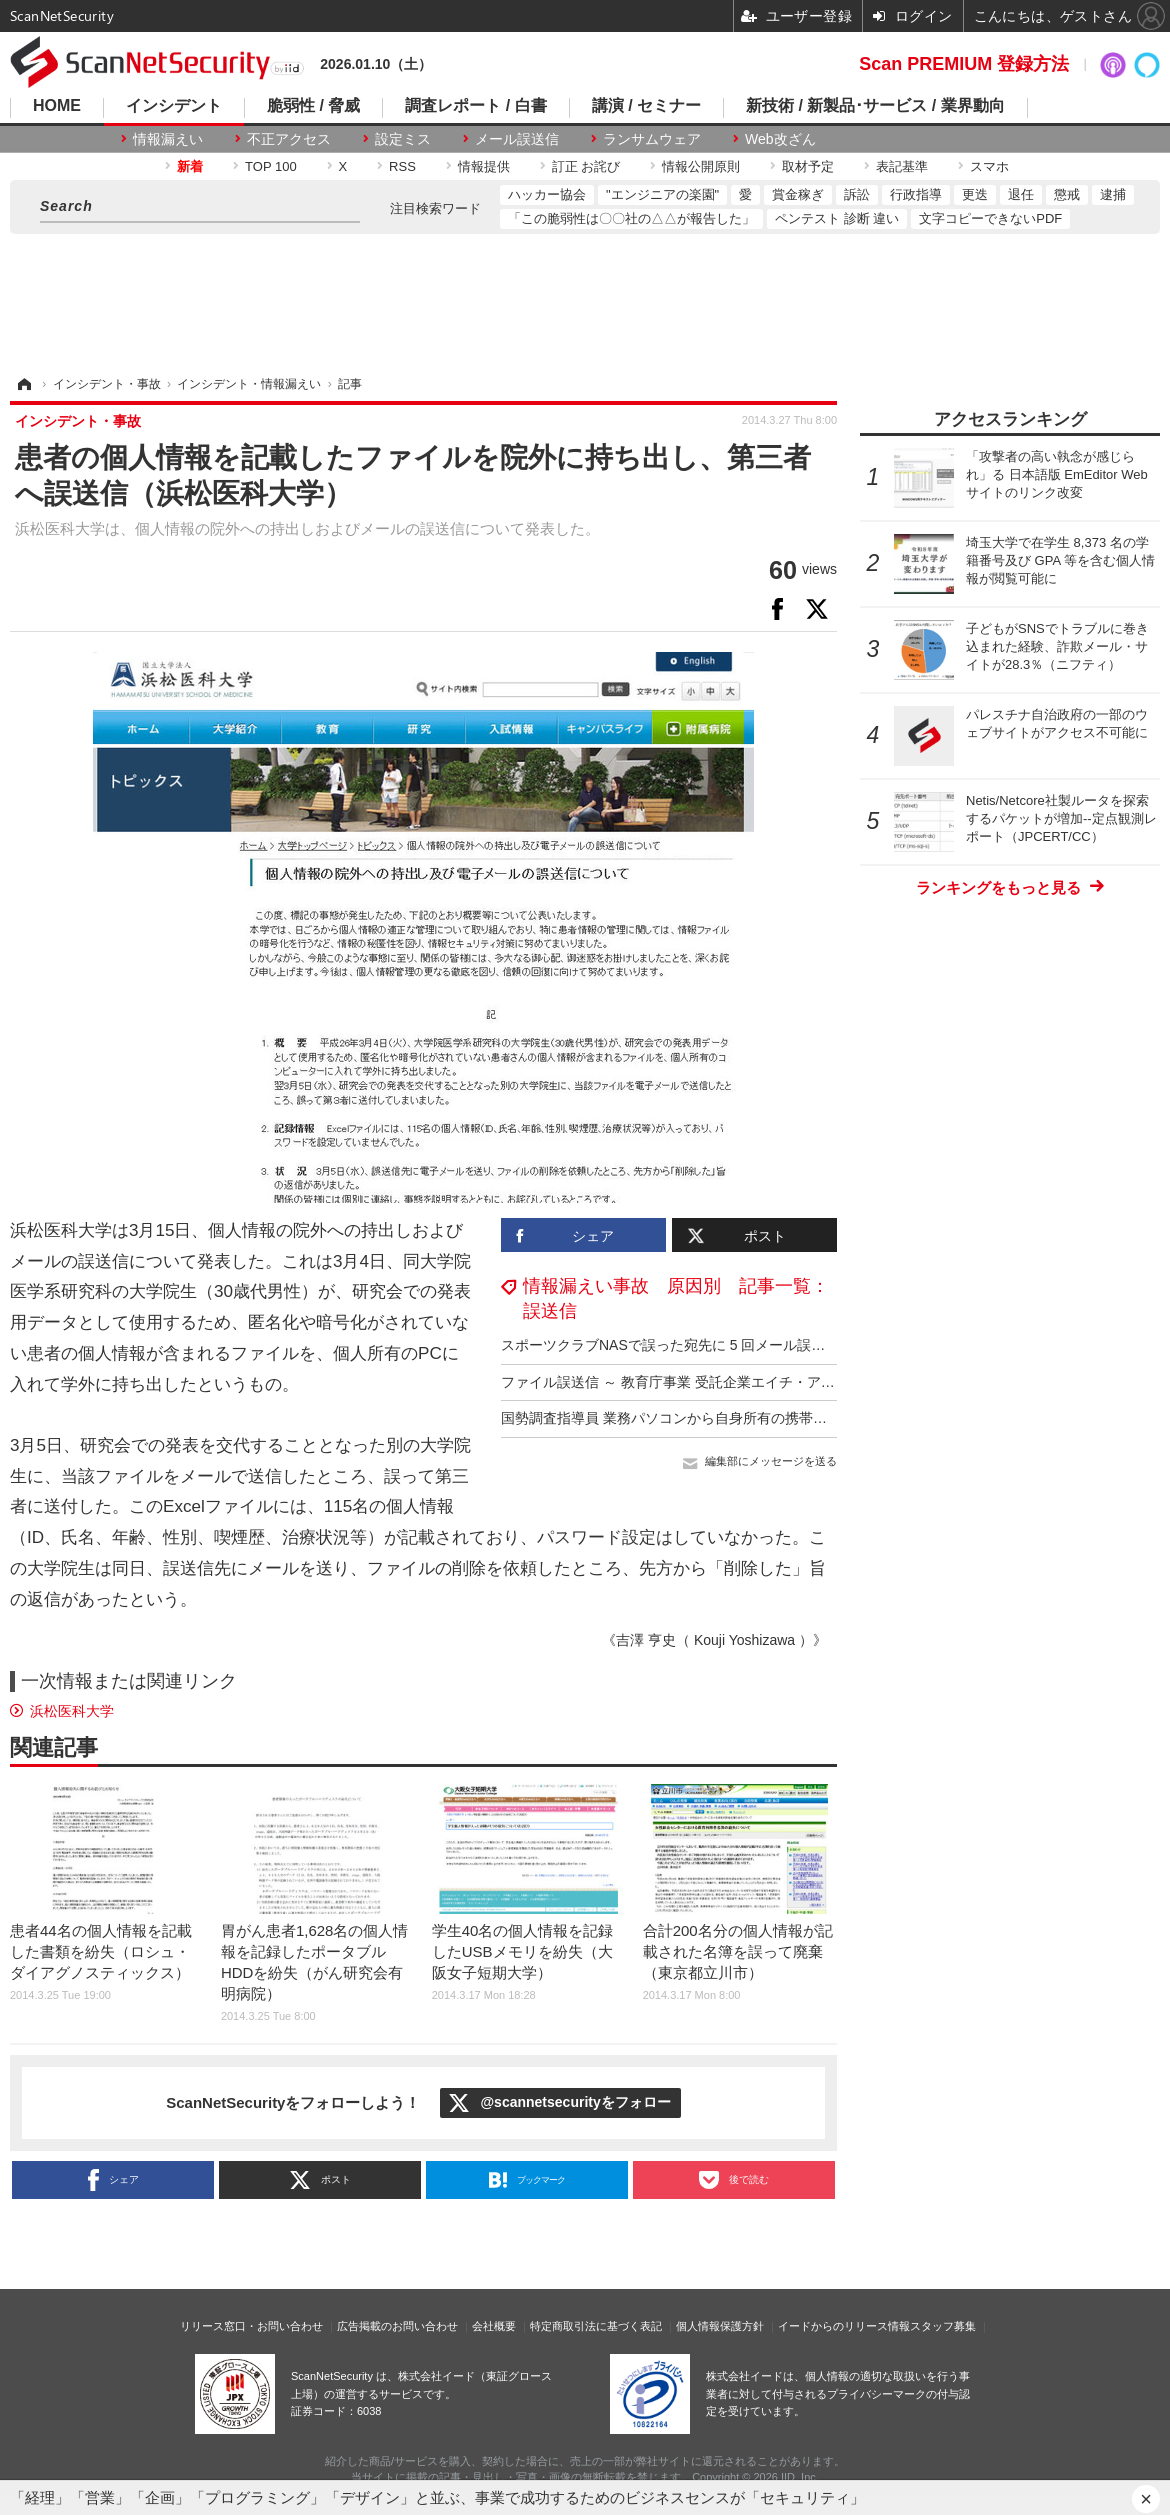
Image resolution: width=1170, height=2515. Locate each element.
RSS (402, 166)
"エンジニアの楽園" (662, 194)
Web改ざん (780, 139)
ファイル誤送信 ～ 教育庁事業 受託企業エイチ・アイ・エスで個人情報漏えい (745, 1382)
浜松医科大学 (72, 1711)
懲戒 (1067, 194)
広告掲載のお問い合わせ (397, 2326)
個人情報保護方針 (720, 2326)
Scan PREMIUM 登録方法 (964, 64)
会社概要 (494, 2326)
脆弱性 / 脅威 (313, 106)
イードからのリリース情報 (844, 2326)
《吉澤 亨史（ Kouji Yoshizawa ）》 (714, 1640)
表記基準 (902, 166)
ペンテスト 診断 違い (837, 218)
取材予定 (808, 166)
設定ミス (403, 139)
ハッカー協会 (547, 194)
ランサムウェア (652, 139)
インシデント (174, 106)
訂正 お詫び (586, 166)
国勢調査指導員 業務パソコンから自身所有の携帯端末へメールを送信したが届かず (762, 1418)
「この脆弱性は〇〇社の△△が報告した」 (631, 218)
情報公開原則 (701, 166)
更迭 (975, 194)
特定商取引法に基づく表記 (596, 2326)
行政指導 (916, 194)
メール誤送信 (517, 139)
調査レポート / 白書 (475, 106)
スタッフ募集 (943, 2326)
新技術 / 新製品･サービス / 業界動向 (875, 106)
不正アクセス (289, 139)
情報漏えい (168, 139)
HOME (57, 106)
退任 (1021, 194)
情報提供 (484, 166)
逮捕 (1113, 194)
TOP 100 (271, 166)
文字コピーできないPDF (990, 218)
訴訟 (857, 194)
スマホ (989, 166)
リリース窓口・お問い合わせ (251, 2326)
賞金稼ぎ (798, 194)
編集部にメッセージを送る (771, 1461)
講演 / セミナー (646, 106)
